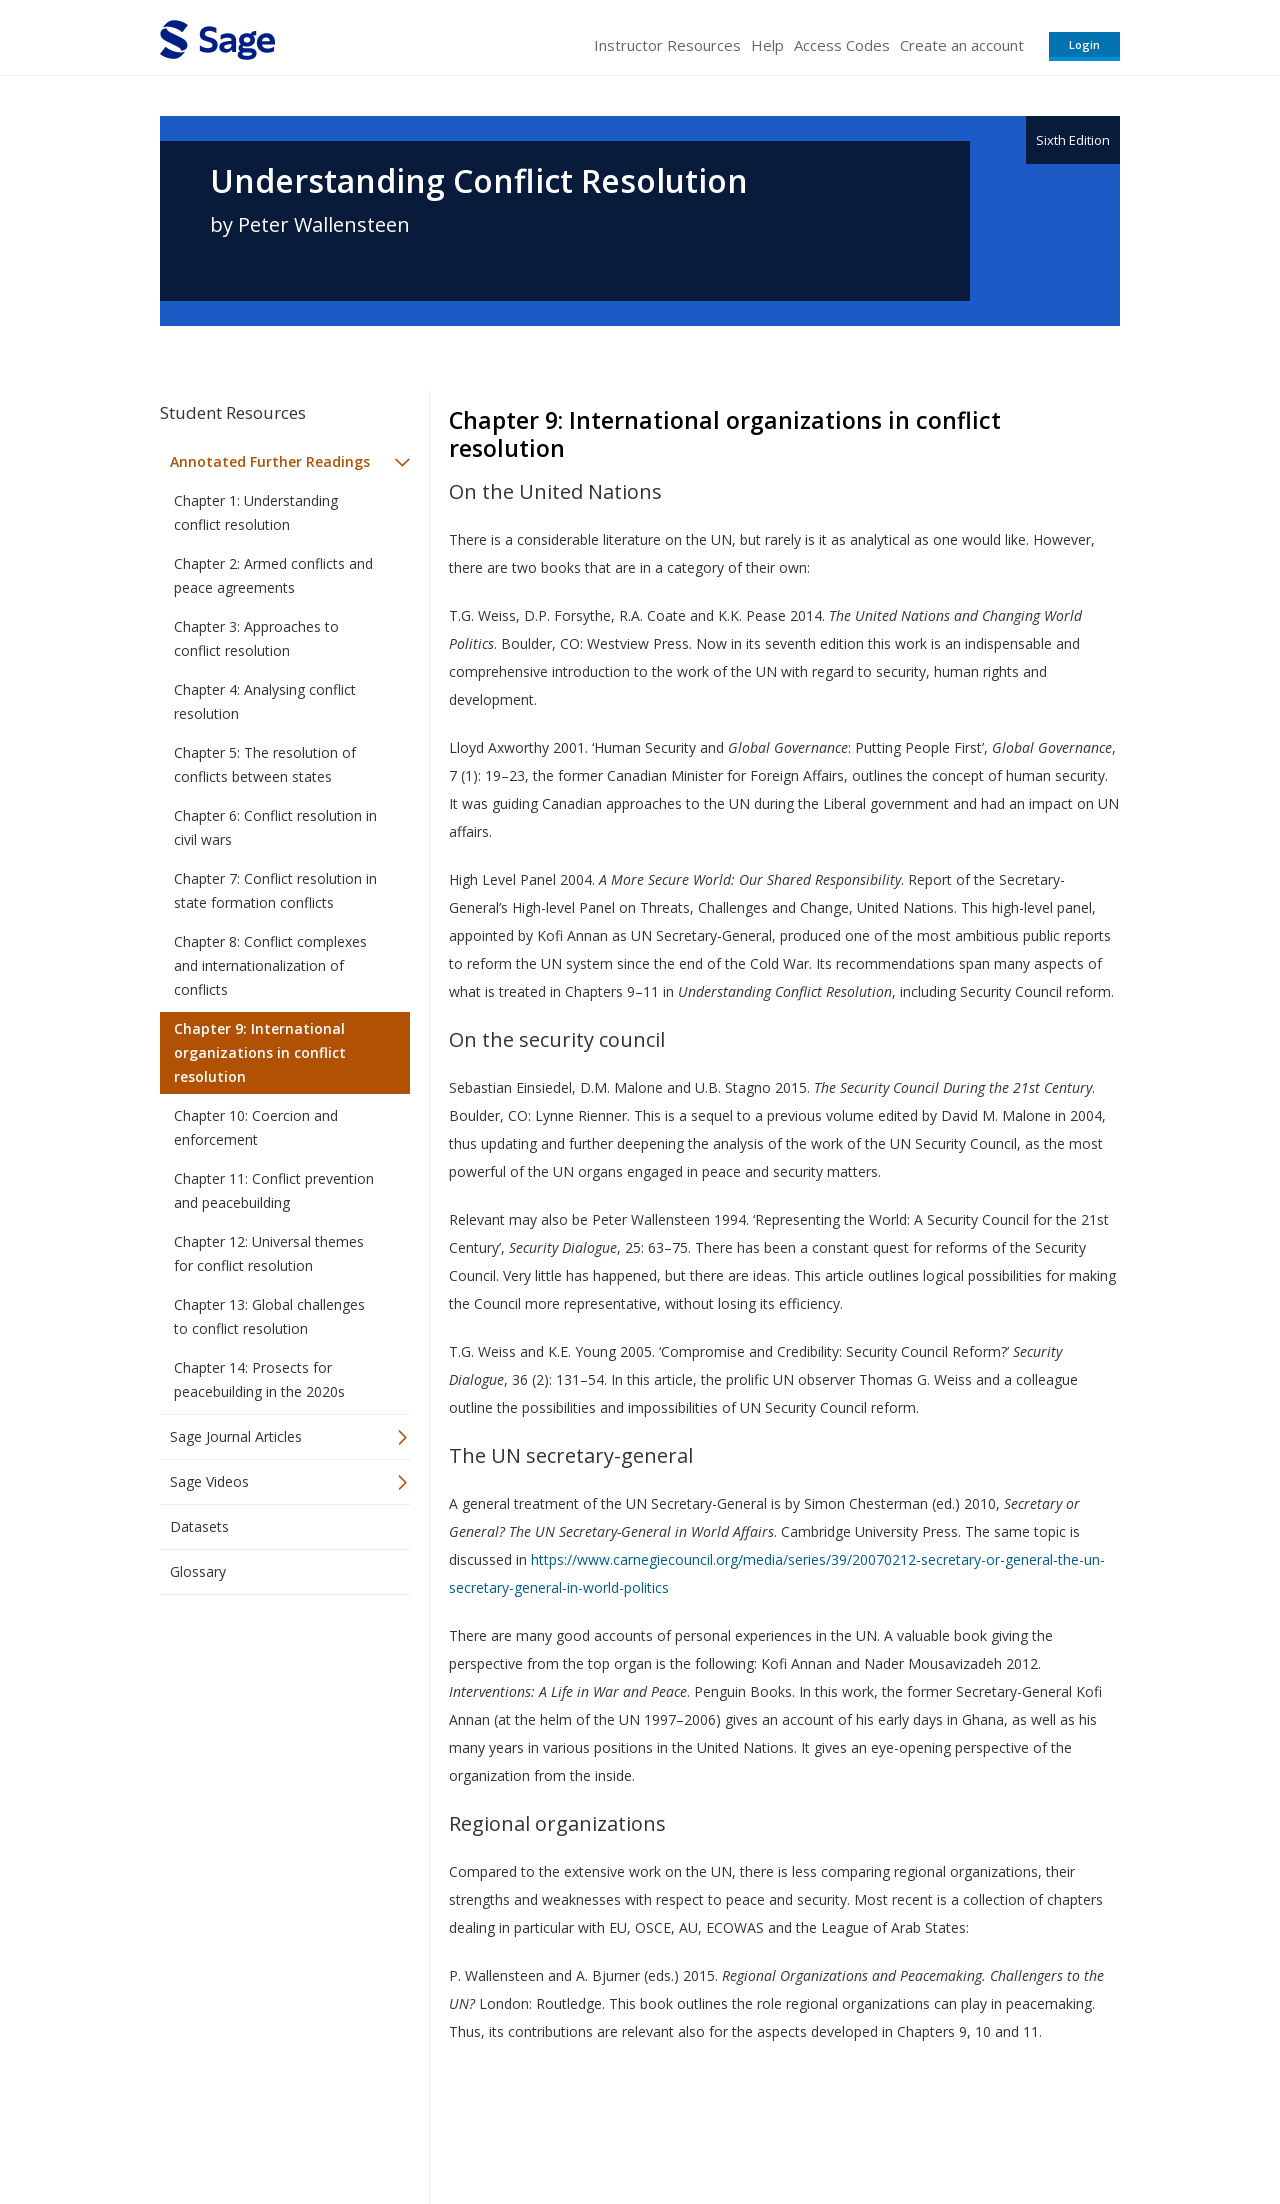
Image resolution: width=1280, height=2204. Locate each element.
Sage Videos (209, 1481)
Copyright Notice (876, 2129)
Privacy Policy (988, 2129)
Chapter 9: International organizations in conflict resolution (260, 1052)
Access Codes (842, 45)
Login (1084, 44)
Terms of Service (754, 2129)
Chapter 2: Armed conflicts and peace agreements (273, 575)
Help (767, 45)
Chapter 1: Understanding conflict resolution (256, 512)
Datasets (199, 1526)
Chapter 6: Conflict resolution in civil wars (275, 827)
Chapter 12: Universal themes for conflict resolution (269, 1253)
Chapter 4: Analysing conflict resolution (265, 701)
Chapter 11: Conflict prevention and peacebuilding (274, 1190)
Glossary (198, 1571)
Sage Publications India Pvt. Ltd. (450, 2129)
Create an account (962, 45)
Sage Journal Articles (236, 1436)
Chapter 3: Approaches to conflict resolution (256, 638)
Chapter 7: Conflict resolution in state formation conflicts (275, 890)
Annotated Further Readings (270, 461)
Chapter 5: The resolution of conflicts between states (265, 764)
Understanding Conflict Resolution (479, 181)
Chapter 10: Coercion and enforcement (256, 1127)
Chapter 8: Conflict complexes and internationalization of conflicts (270, 965)
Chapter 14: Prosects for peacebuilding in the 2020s (259, 1379)
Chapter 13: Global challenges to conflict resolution (269, 1316)
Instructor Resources (667, 45)
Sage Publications (274, 2129)
